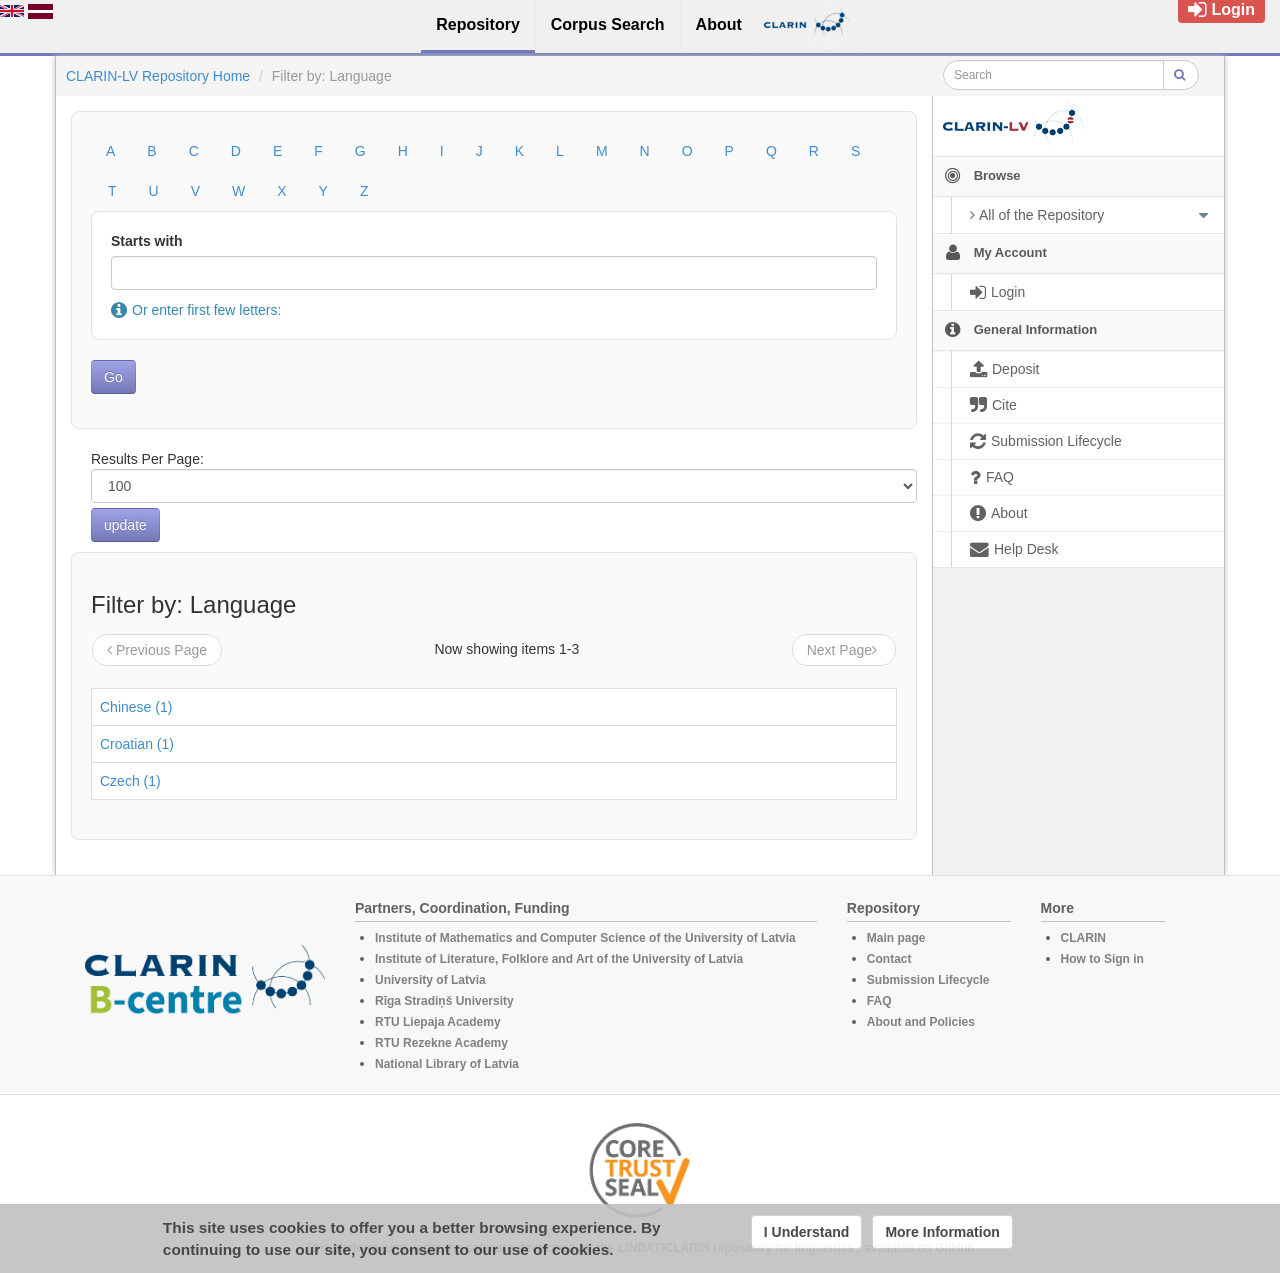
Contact (889, 959)
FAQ (879, 1001)
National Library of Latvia (447, 1064)
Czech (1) (130, 781)
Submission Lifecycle (928, 980)
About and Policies (921, 1022)
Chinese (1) (136, 707)
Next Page (844, 650)
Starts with (147, 241)
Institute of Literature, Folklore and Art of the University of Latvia (559, 959)
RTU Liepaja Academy (438, 1022)
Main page (896, 938)
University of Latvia (430, 980)
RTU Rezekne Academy (441, 1043)
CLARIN (1083, 938)
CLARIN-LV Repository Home (158, 76)
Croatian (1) (137, 744)
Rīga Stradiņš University (444, 1001)
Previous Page (157, 650)
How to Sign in (1102, 959)
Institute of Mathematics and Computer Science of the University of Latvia (585, 938)
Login (1221, 9)
